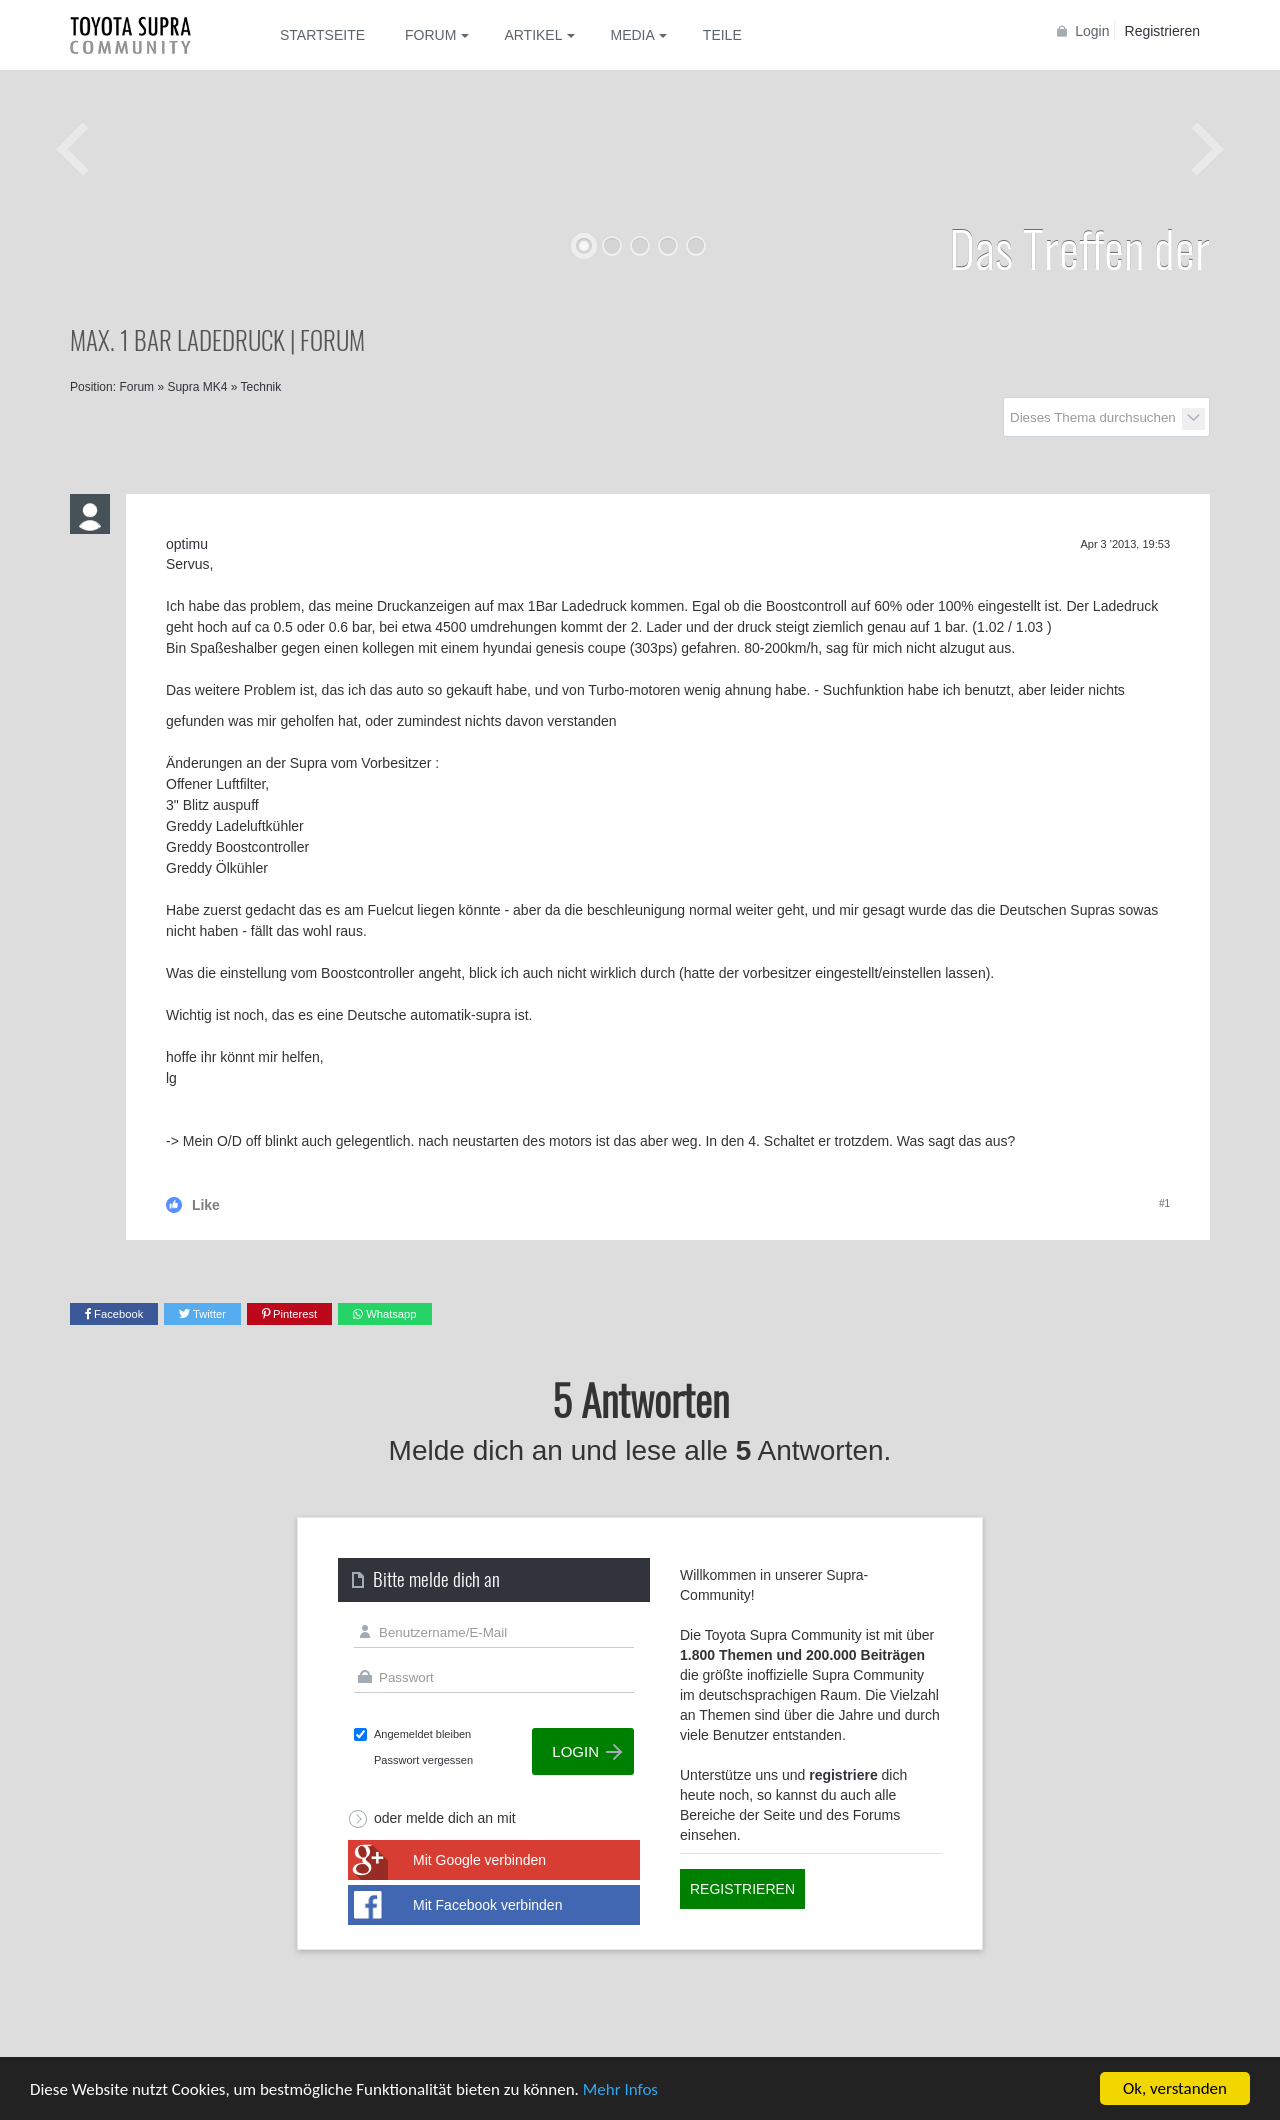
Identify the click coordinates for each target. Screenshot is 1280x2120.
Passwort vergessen (423, 1760)
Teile (722, 35)
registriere (843, 1775)
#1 (1164, 1203)
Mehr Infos (620, 2090)
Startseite (322, 35)
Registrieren (1162, 31)
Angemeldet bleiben (422, 1734)
